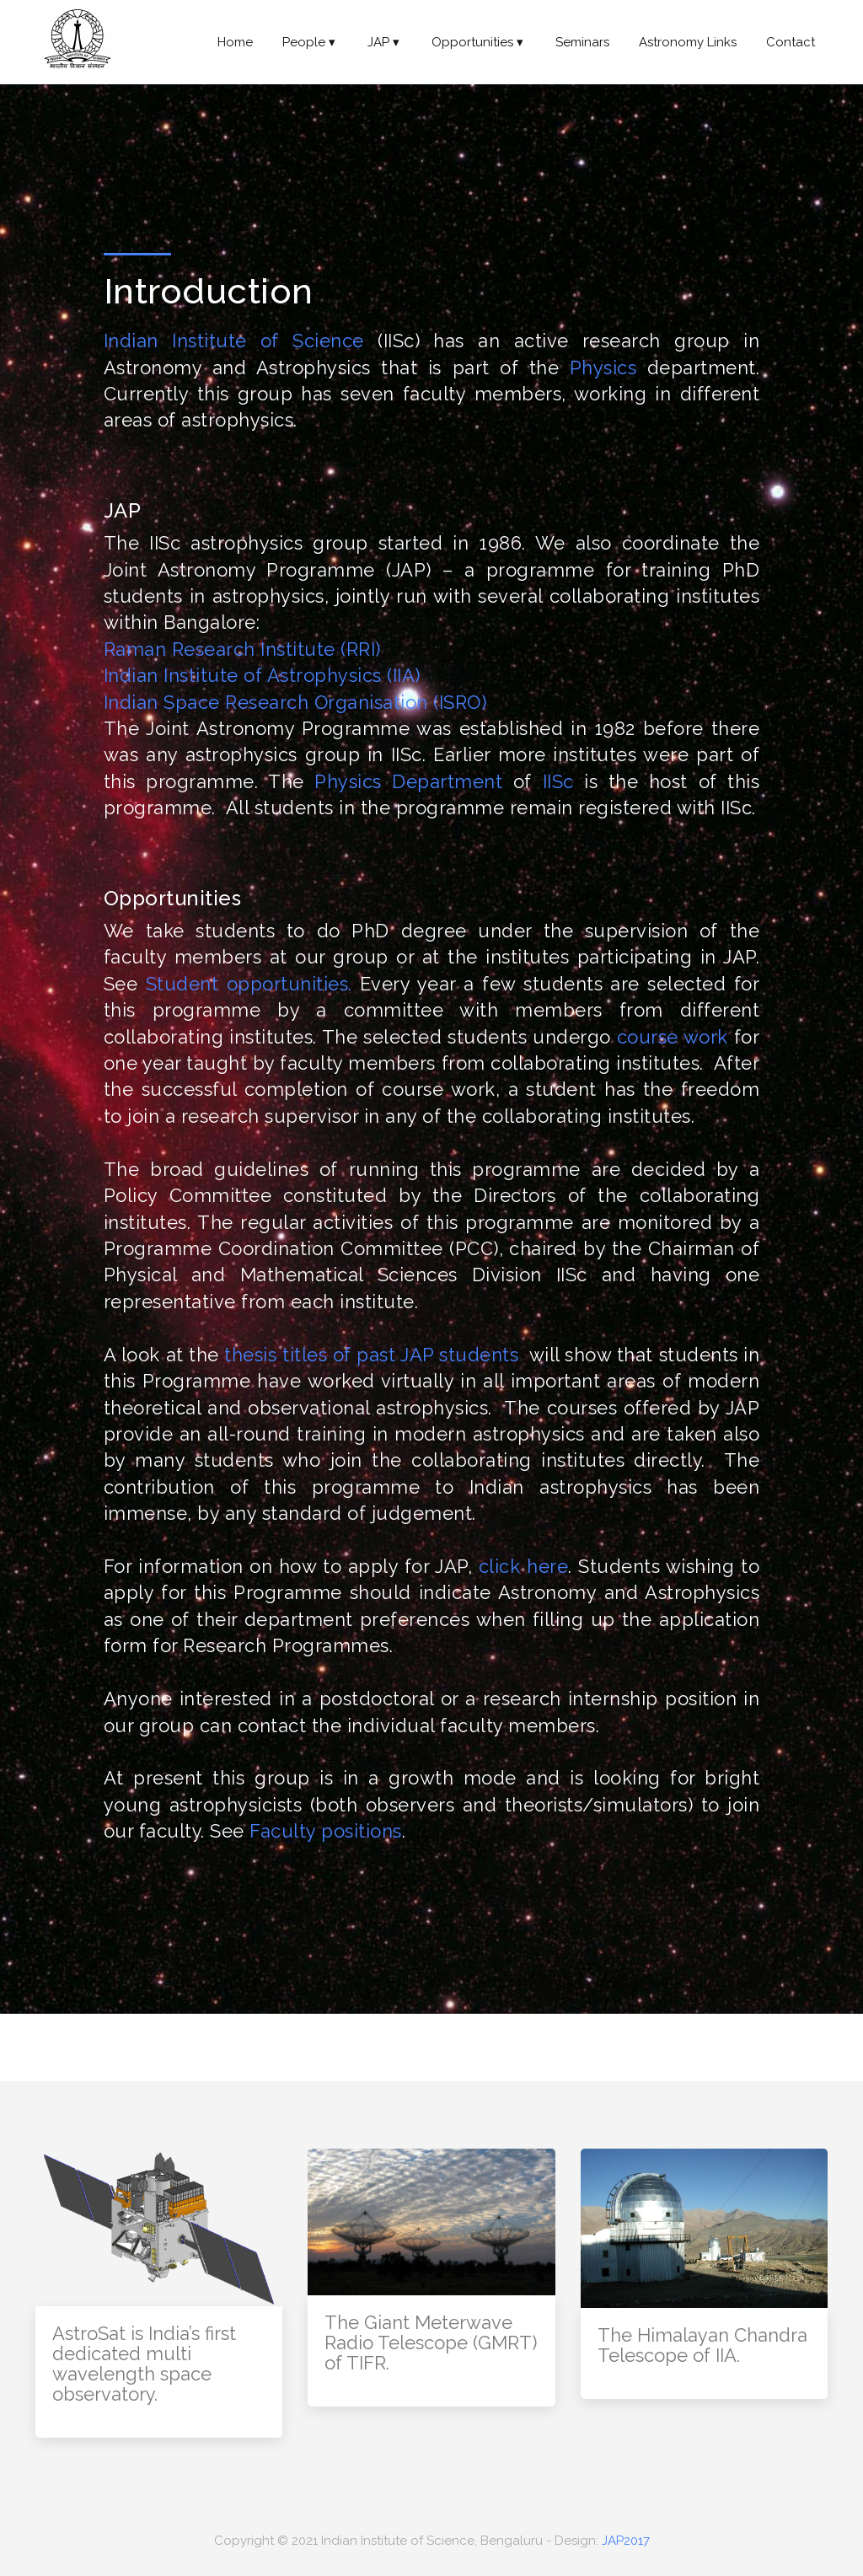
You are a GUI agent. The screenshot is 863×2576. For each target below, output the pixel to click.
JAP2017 (626, 2540)
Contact (790, 42)
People (310, 42)
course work (672, 1037)
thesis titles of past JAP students (371, 1355)
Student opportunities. (249, 984)
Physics (603, 367)
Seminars (582, 42)
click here (523, 1566)
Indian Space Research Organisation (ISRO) (295, 702)
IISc (558, 781)
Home (235, 42)
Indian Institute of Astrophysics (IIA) (262, 675)
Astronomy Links (688, 42)
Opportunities (479, 42)
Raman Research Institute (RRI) (242, 649)
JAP (384, 42)
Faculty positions (325, 1831)
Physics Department (408, 781)
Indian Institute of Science (234, 341)
